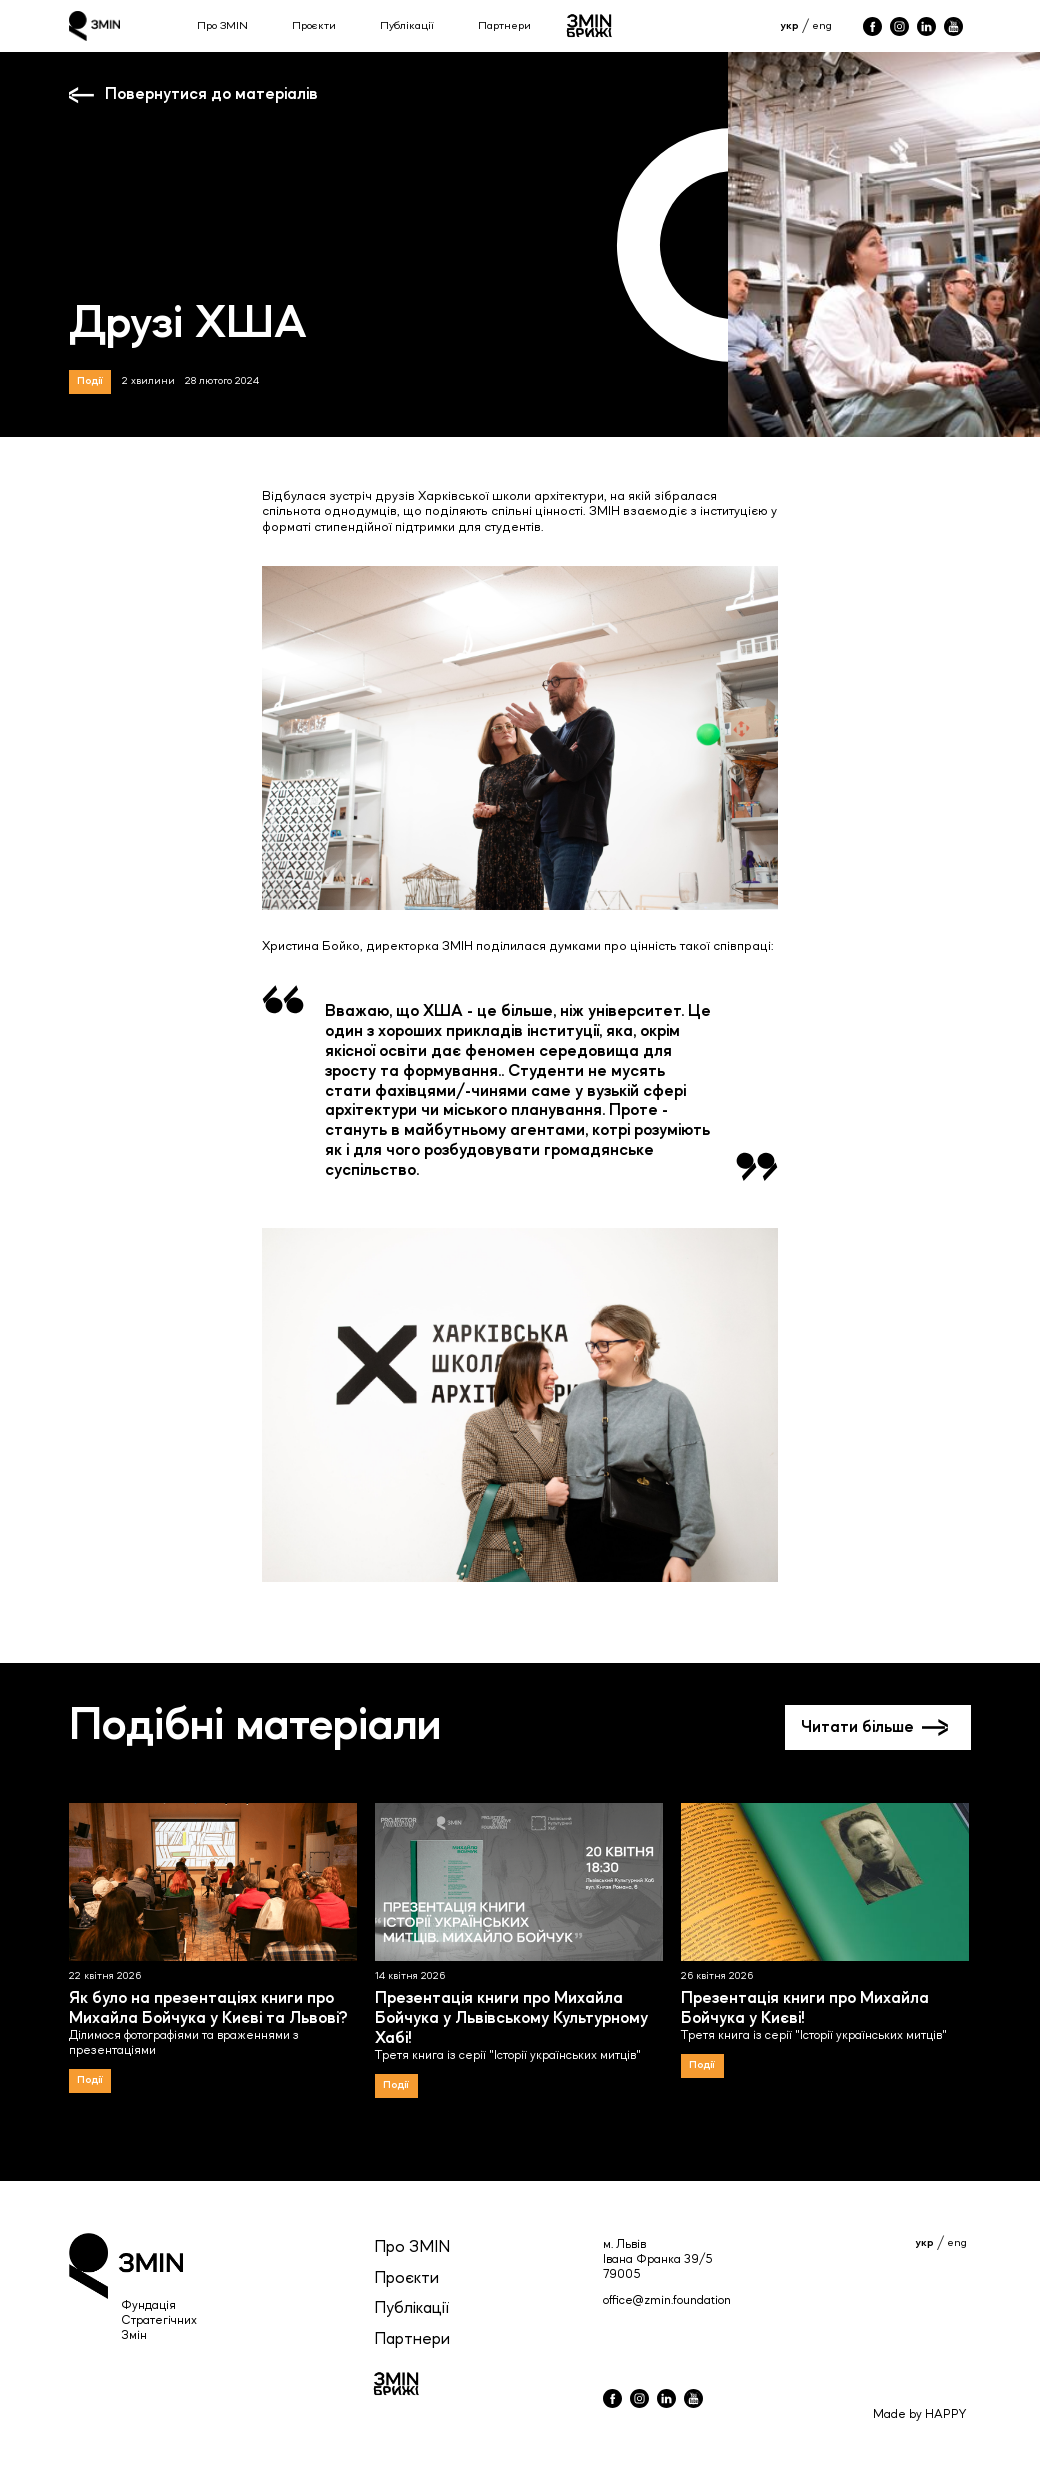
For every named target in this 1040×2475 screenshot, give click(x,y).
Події (90, 381)
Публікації (407, 26)
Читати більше (857, 1727)
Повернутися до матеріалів (211, 94)
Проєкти (314, 26)
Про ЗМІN (222, 26)
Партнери (504, 26)
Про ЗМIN (412, 2247)
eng (822, 26)
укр (790, 26)
